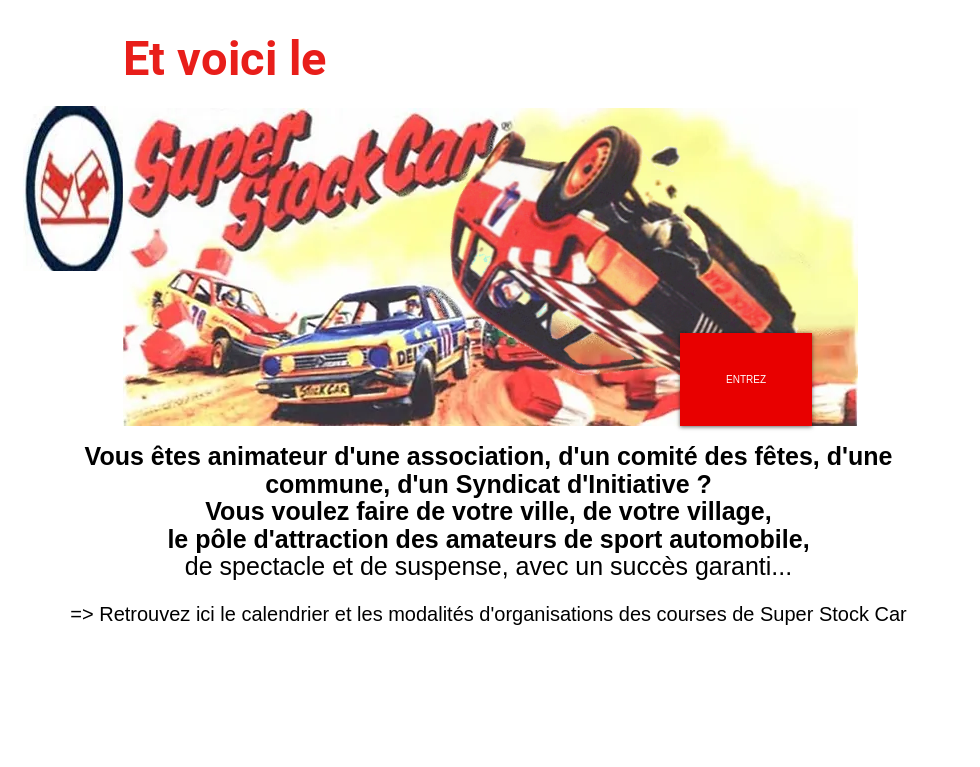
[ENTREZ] (746, 379)
